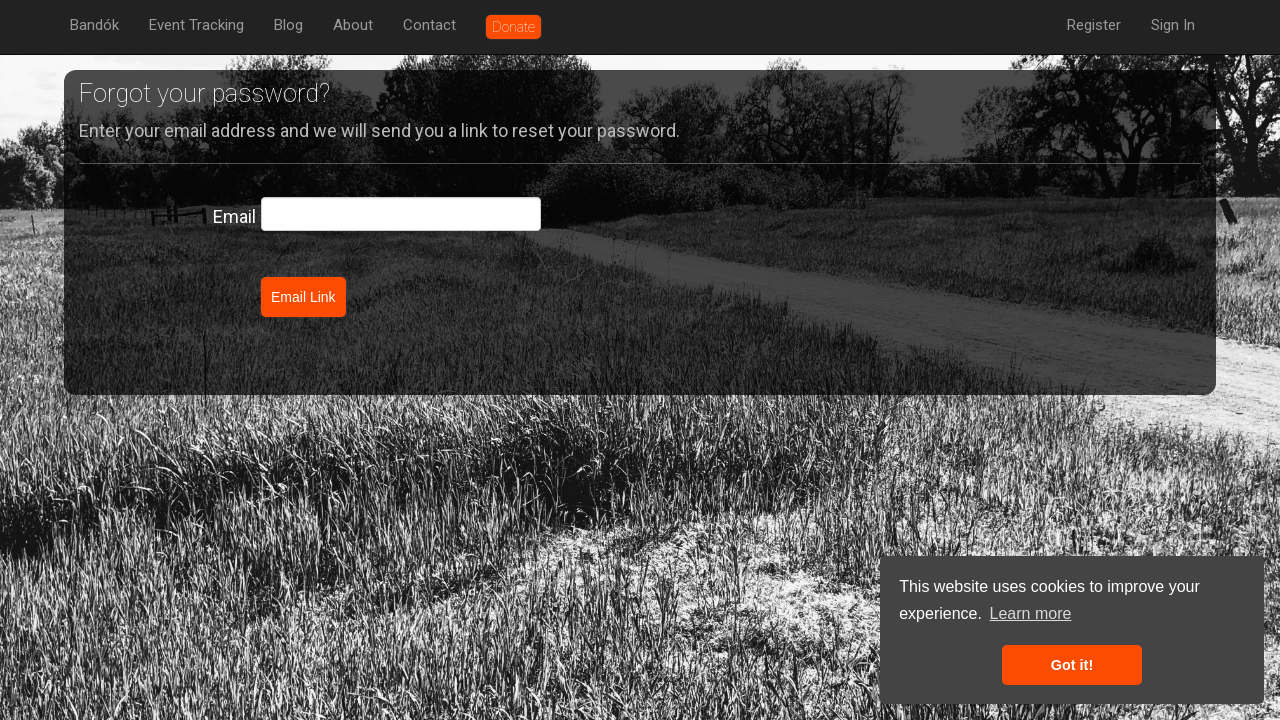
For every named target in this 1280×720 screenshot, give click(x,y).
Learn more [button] (1031, 613)
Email (234, 216)
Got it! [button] (1072, 665)
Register (1094, 25)
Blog (288, 25)
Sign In (1173, 25)
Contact (429, 25)
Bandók (94, 25)
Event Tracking (196, 25)
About (353, 25)
